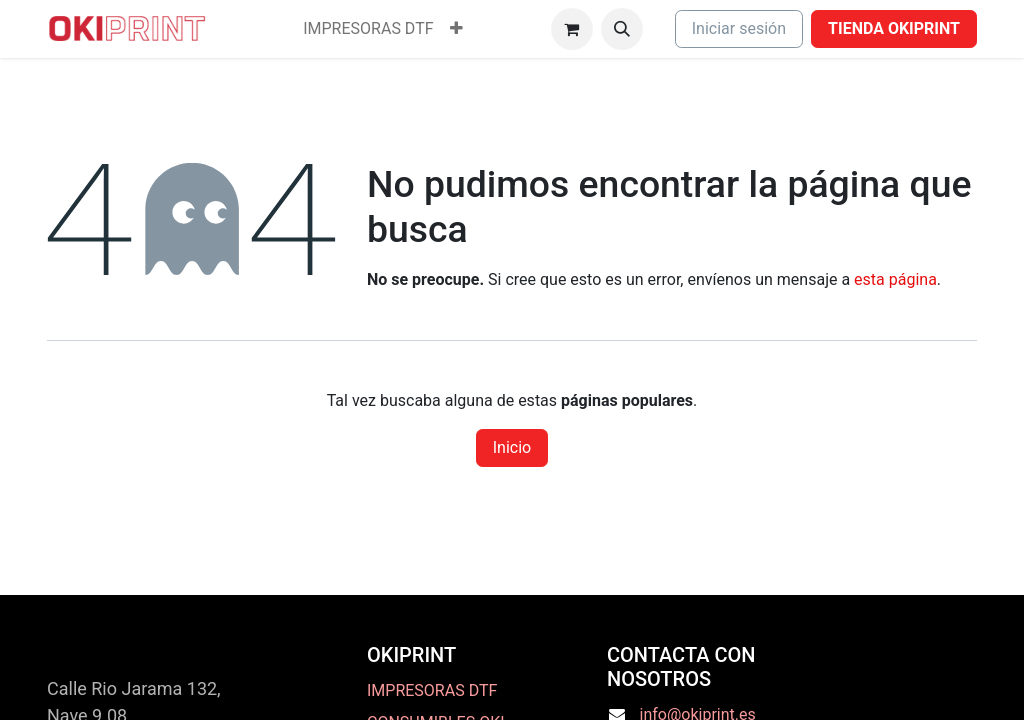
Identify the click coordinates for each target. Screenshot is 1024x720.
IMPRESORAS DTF (432, 690)
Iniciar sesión (739, 28)
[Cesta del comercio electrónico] (572, 29)
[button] (622, 29)
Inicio (512, 447)
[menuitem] (368, 29)
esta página (895, 279)
